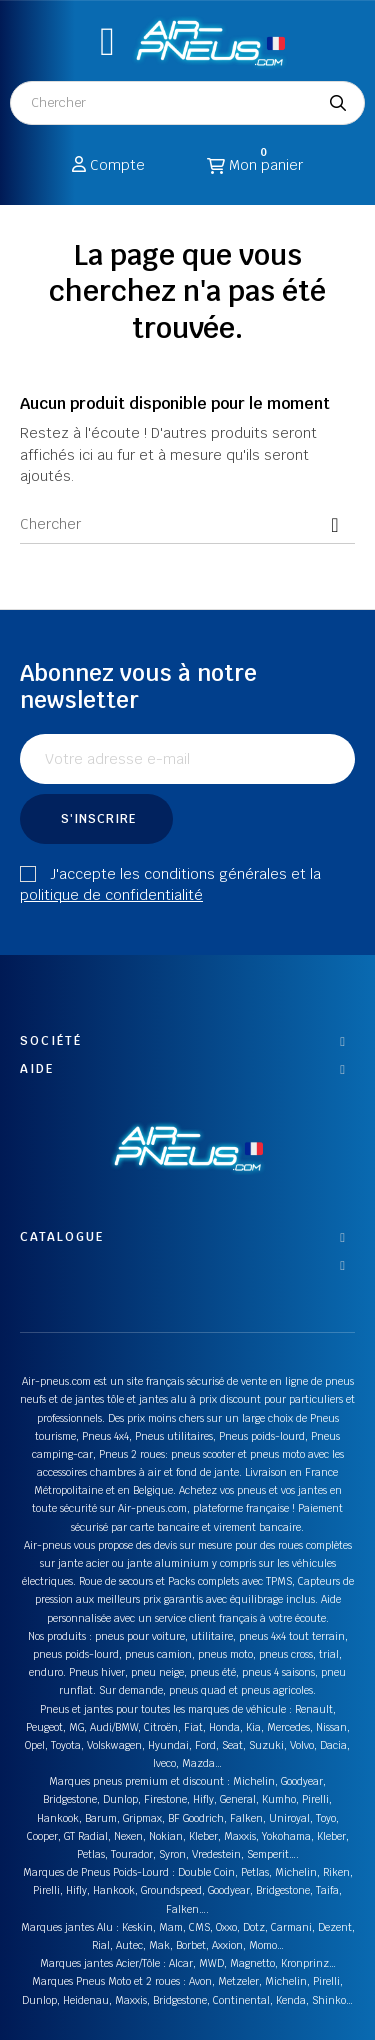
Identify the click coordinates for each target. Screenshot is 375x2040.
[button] (107, 41)
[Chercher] (187, 524)
